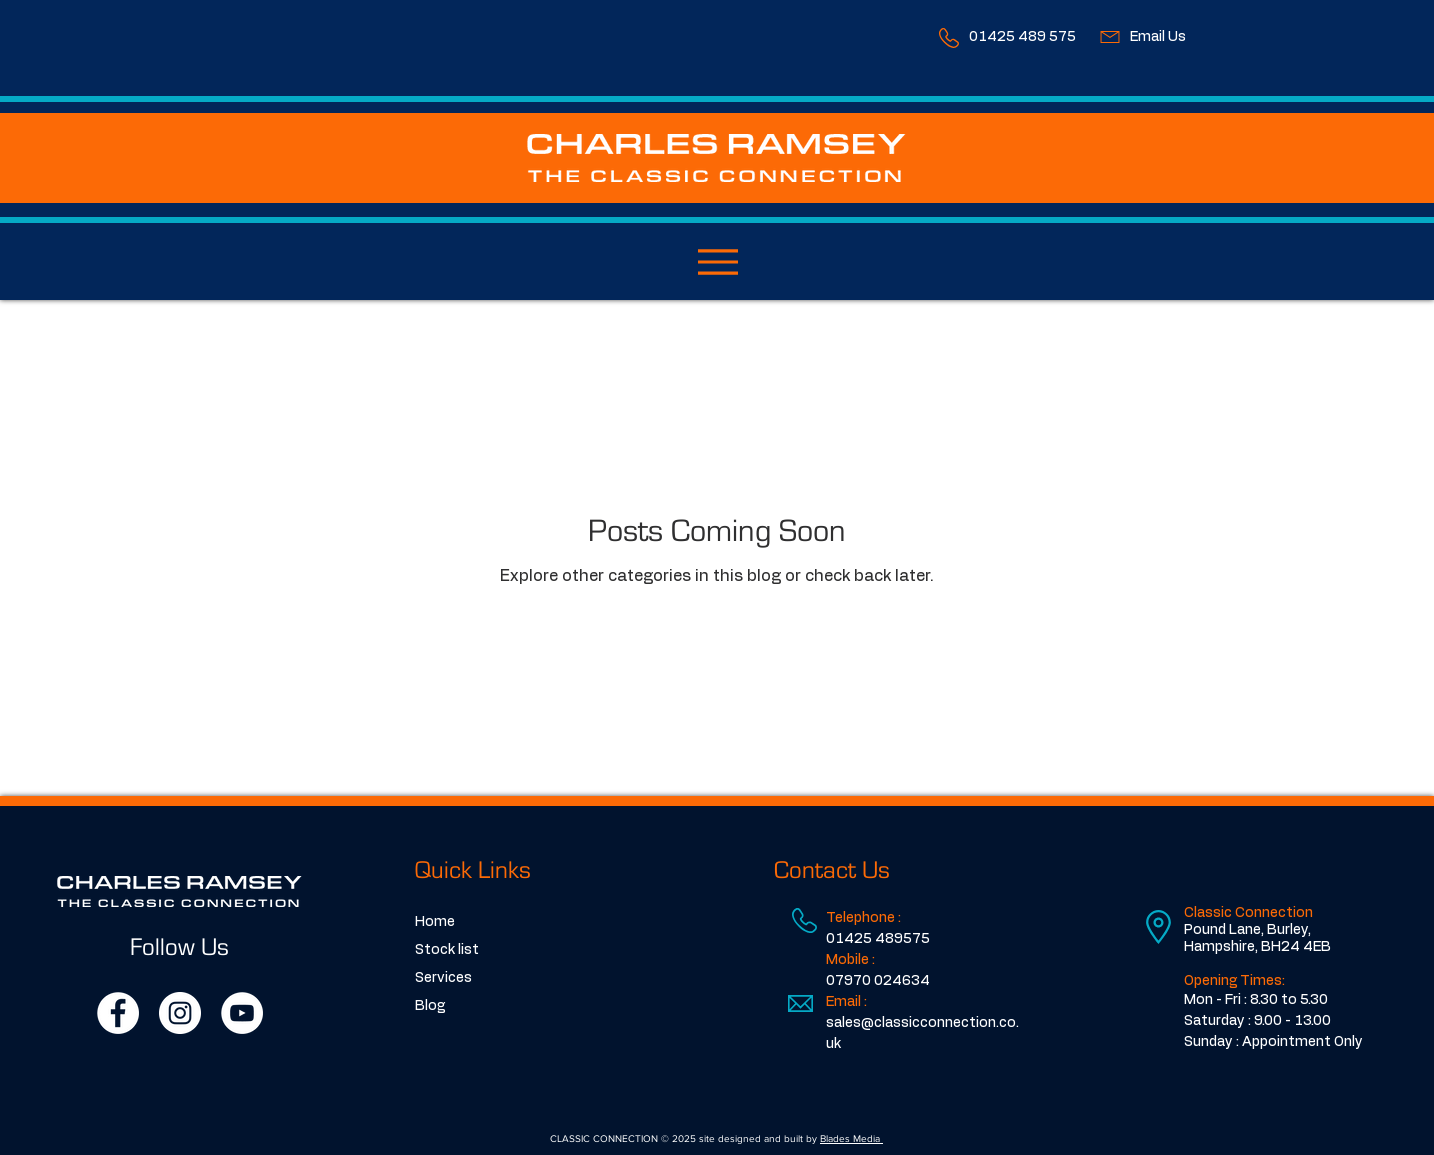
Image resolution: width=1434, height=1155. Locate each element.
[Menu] (717, 261)
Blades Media (851, 1138)
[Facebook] (118, 1013)
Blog (430, 1006)
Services (443, 978)
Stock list (447, 950)
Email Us (1158, 37)
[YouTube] (242, 1013)
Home (435, 922)
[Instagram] (180, 1013)
